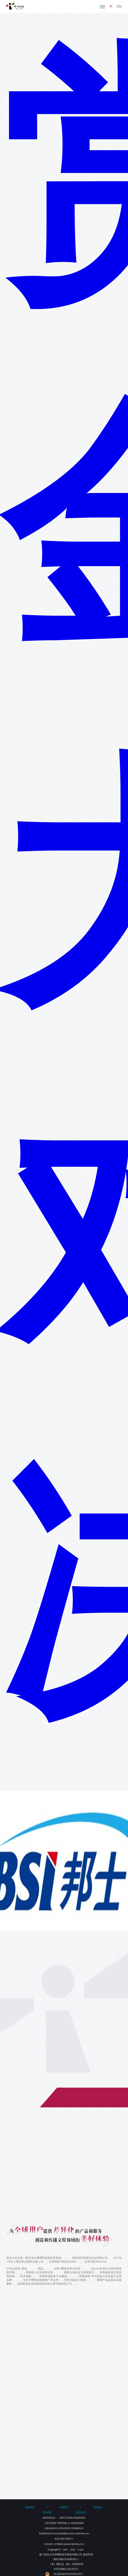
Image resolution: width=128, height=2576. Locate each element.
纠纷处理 (47, 2512)
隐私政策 (30, 2507)
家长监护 (98, 2507)
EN (119, 6)
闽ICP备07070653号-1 (66, 2559)
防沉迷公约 (81, 2512)
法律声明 (64, 2507)
